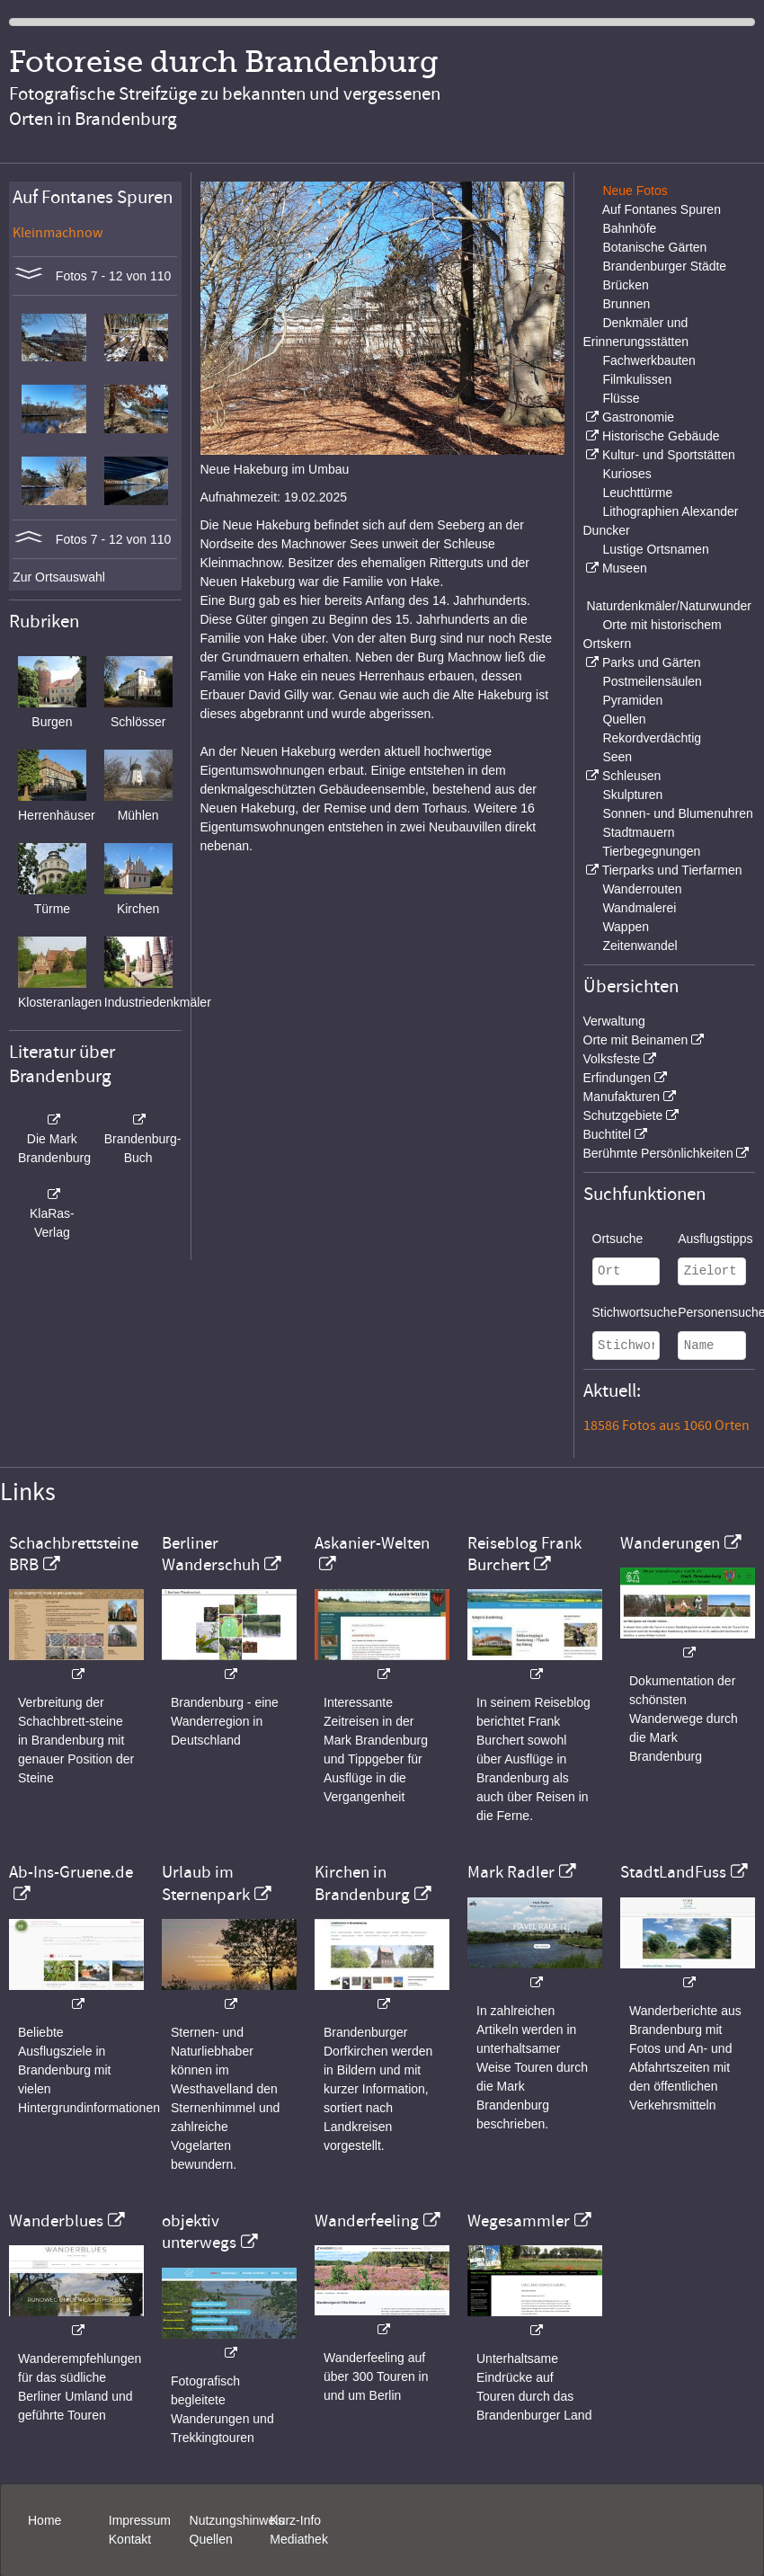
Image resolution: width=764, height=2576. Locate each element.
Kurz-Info (295, 2520)
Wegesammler (518, 2221)
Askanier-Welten (372, 1543)
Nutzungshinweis (237, 2520)
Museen (624, 568)
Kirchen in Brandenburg (362, 1883)
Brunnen (626, 304)
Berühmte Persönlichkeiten (658, 1153)
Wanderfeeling (367, 2221)
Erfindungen (617, 1077)
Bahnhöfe (629, 228)
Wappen (625, 926)
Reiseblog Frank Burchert (524, 1554)
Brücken (625, 285)
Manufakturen (622, 1096)
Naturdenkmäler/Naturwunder (668, 606)
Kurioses (626, 473)
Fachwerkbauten (649, 360)
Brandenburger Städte (664, 266)
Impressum (140, 2520)
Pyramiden (632, 700)
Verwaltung (614, 1021)
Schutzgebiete (623, 1115)
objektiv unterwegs (199, 2231)
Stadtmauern (638, 832)
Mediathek (299, 2539)
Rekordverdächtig (651, 738)
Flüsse (620, 398)
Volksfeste (612, 1059)
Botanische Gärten (654, 247)
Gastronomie (638, 417)
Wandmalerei (639, 908)
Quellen (623, 719)
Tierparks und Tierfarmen (672, 870)
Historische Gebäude (661, 436)
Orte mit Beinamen (635, 1040)
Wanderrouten (641, 889)
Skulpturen (632, 794)
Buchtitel (607, 1134)
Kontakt (130, 2539)
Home (44, 2520)
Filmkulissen (636, 379)
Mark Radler (511, 1872)
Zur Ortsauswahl (59, 577)
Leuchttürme (637, 492)
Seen (617, 757)
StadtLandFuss (673, 1872)
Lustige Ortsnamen (655, 549)
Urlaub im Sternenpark (206, 1883)
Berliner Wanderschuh (211, 1554)
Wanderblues (56, 2221)
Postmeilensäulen (652, 681)
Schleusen (631, 775)
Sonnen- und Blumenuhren (677, 813)
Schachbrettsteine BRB (73, 1554)
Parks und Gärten (651, 662)
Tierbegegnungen (651, 851)
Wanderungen (670, 1543)
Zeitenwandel (639, 945)
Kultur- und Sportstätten (668, 455)
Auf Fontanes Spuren (661, 209)
